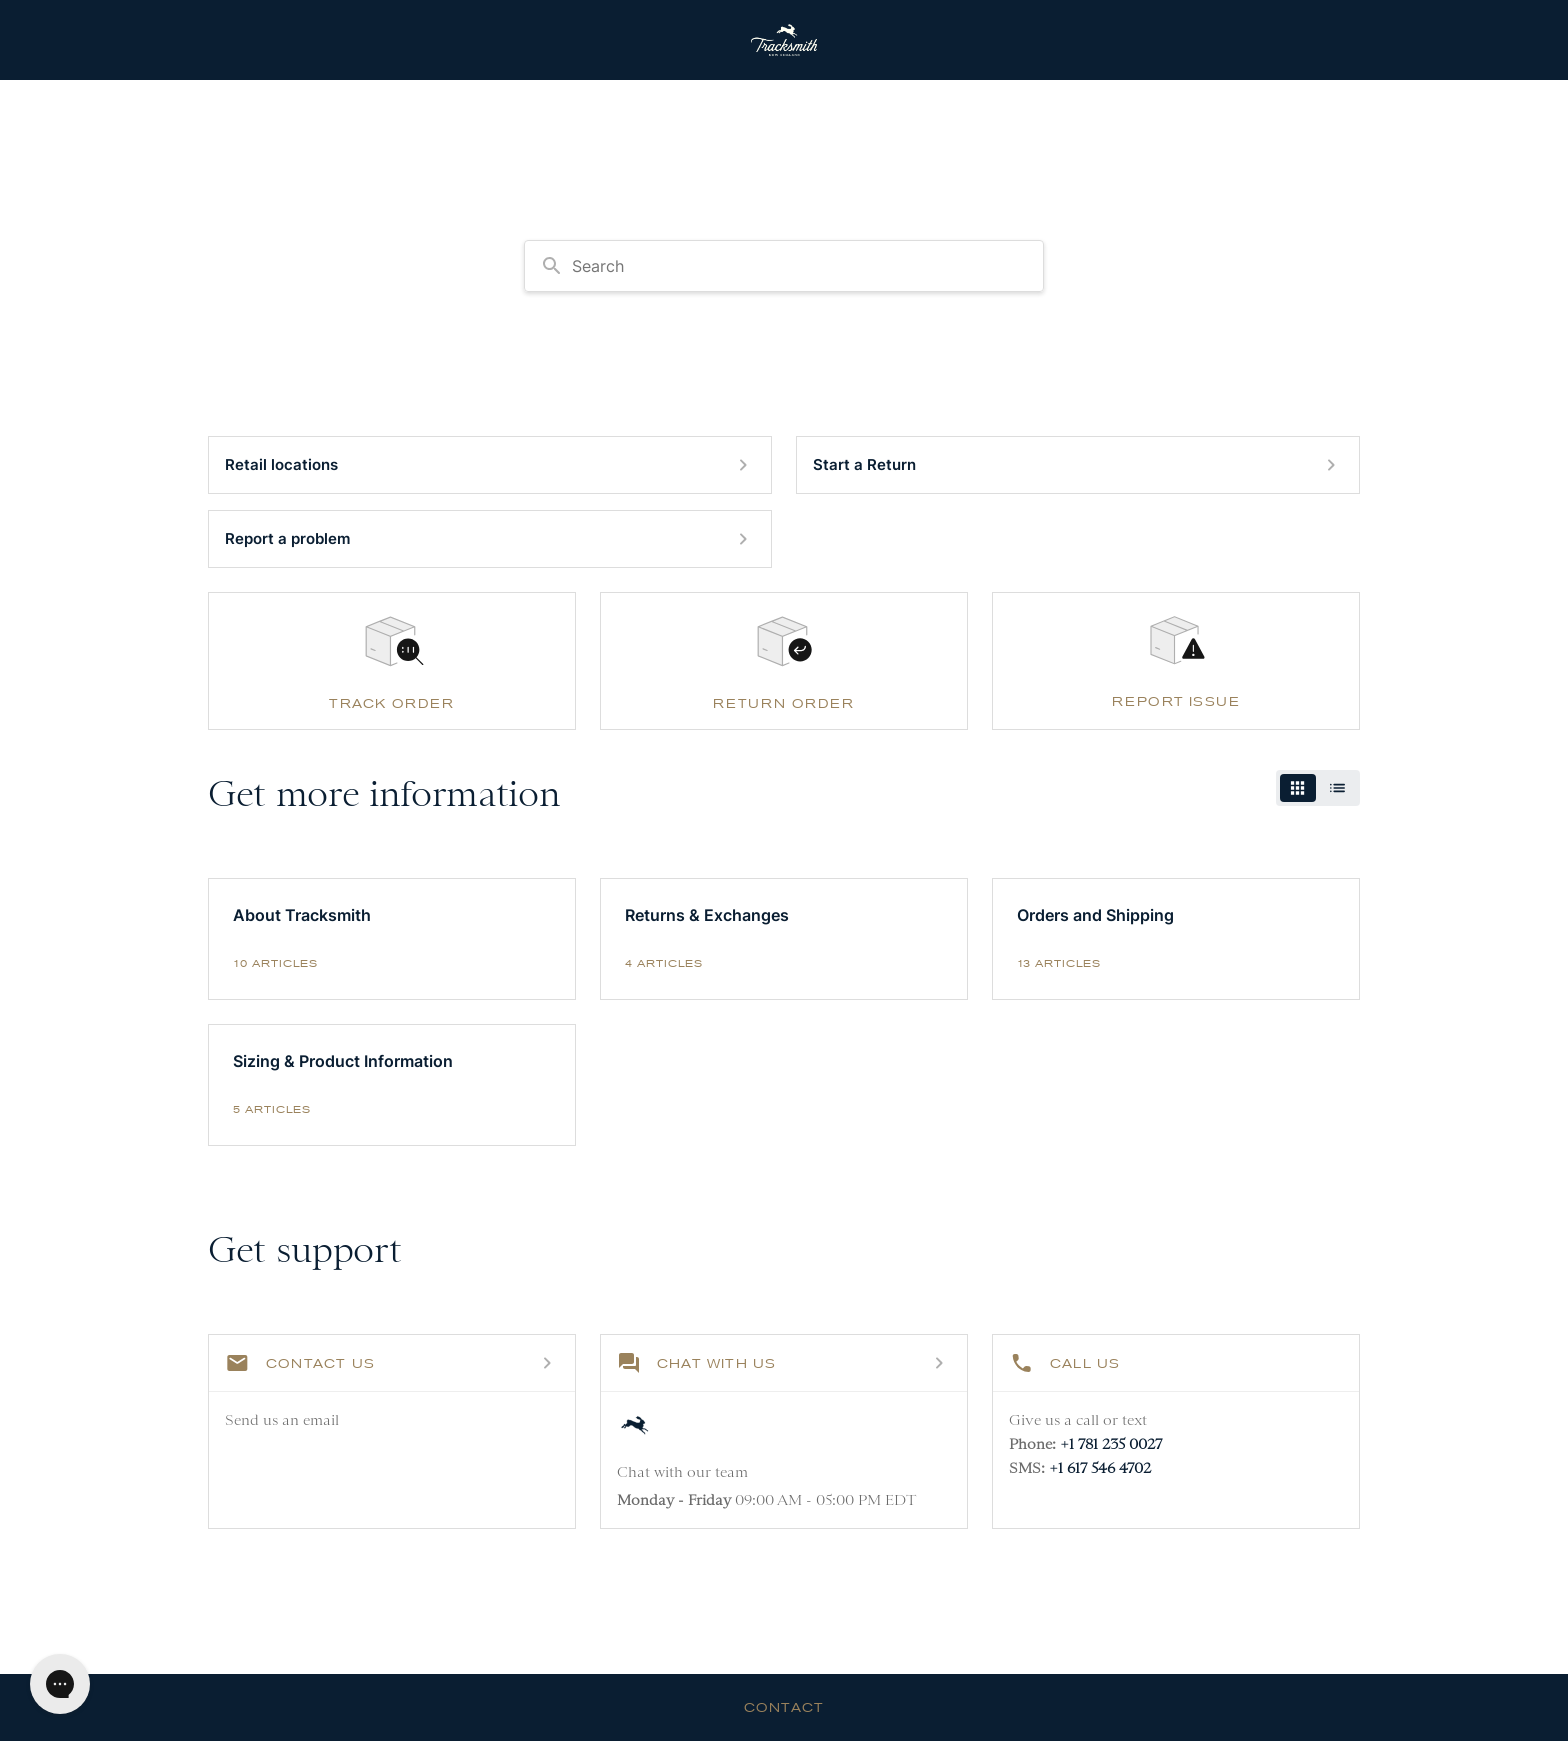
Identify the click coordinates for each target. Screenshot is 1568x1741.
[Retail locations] (490, 465)
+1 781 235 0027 (1111, 1444)
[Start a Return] (1078, 465)
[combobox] (784, 266)
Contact (784, 1707)
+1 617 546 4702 (1100, 1468)
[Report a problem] (490, 539)
